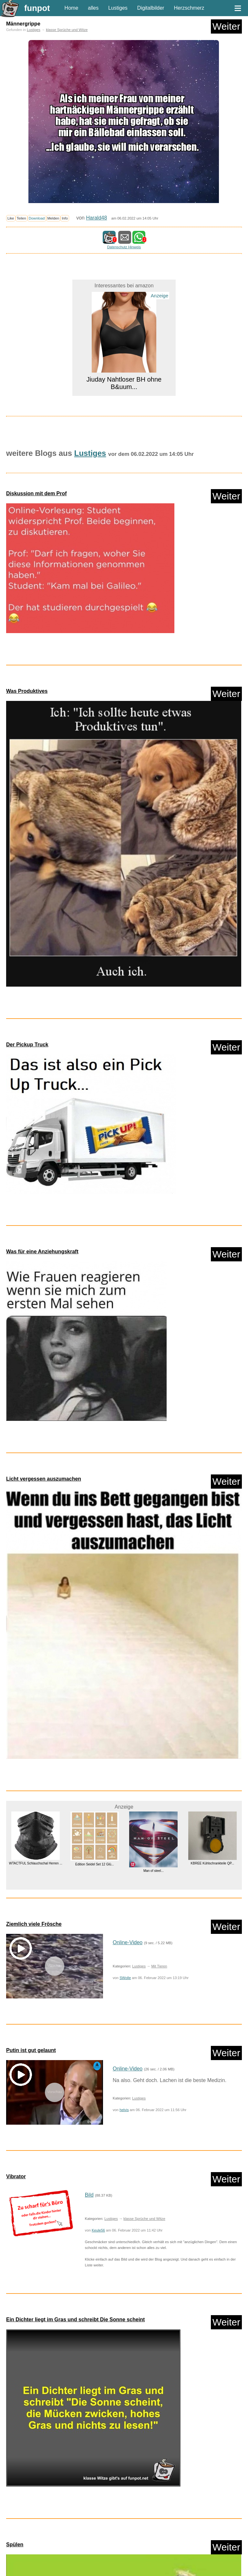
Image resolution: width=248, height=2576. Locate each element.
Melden (53, 218)
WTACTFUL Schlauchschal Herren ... (35, 1863)
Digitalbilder (150, 8)
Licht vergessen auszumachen (43, 1479)
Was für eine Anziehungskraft (42, 1251)
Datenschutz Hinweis (124, 247)
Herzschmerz (189, 8)
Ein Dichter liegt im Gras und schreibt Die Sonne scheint (75, 2319)
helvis (124, 2110)
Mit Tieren (159, 1966)
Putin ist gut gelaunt (31, 2050)
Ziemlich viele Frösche (34, 1924)
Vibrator (16, 2176)
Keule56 (98, 2230)
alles (93, 8)
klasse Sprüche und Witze (67, 30)
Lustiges (118, 8)
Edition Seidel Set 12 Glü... (94, 1864)
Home (71, 8)
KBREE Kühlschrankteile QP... (212, 1863)
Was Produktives (26, 691)
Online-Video (127, 1942)
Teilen (21, 218)
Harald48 (96, 218)
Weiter (226, 26)
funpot (37, 8)
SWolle (125, 1978)
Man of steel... (153, 1871)
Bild (89, 2195)
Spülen (14, 2544)
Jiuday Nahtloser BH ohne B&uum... (124, 383)
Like (10, 218)
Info (65, 218)
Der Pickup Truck (27, 1044)
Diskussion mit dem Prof (36, 493)
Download (37, 218)
